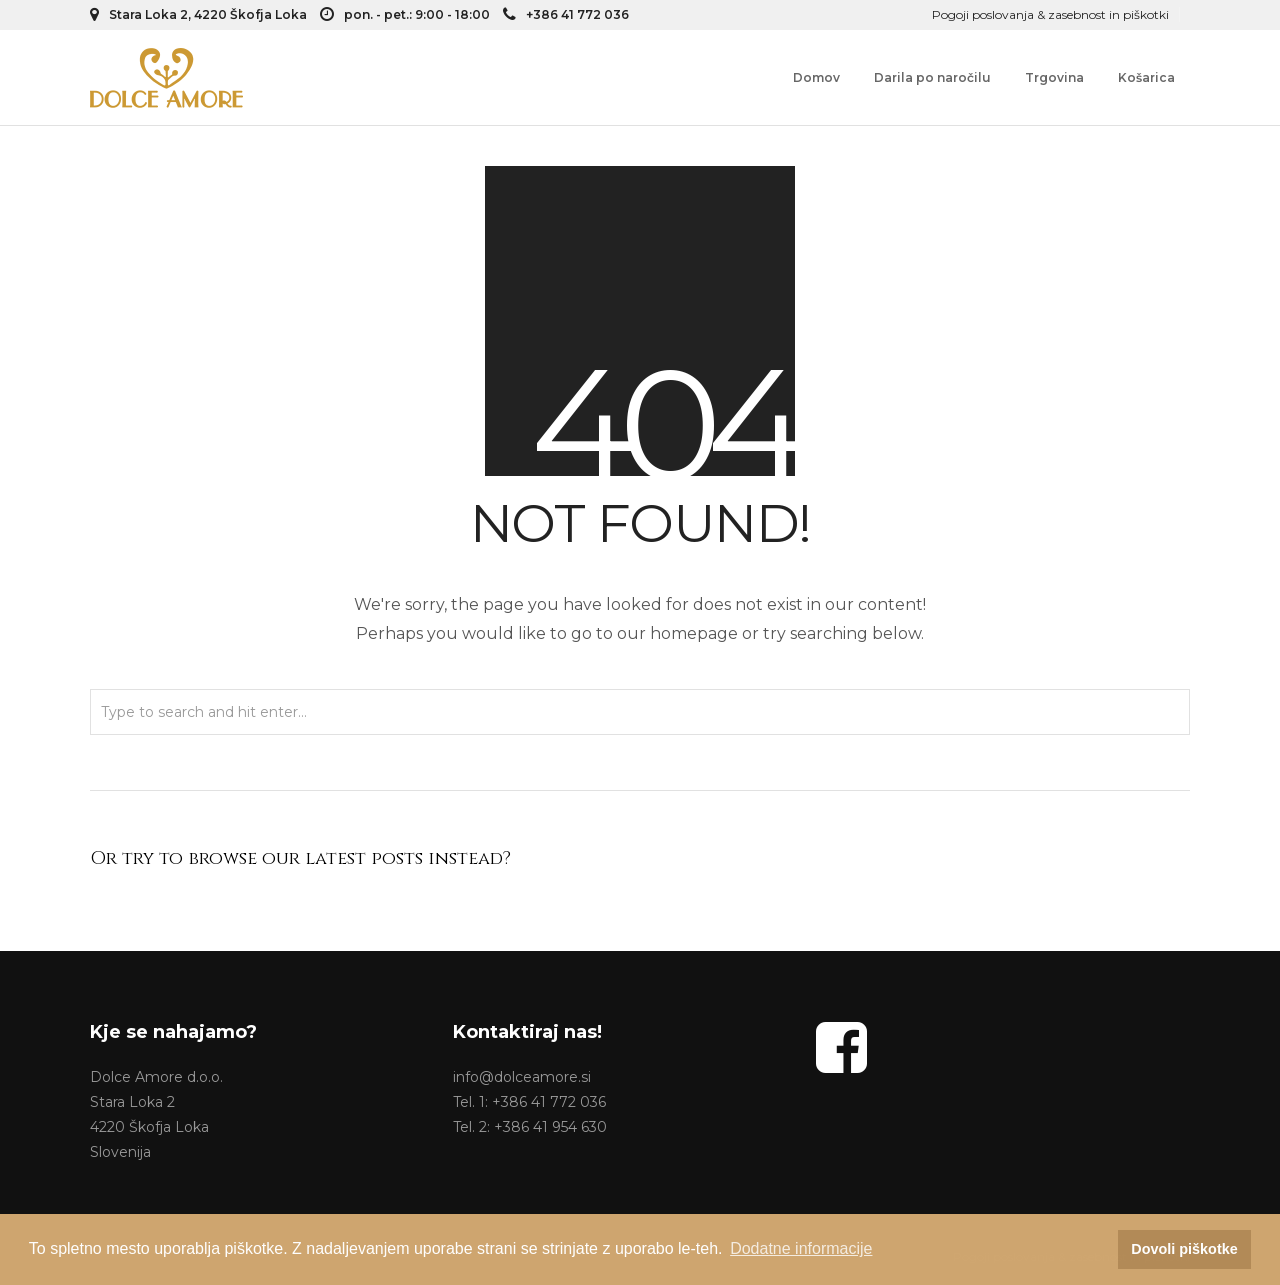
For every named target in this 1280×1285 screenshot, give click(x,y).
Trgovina (1054, 77)
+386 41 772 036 (566, 14)
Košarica (1146, 77)
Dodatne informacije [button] (801, 1248)
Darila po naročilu (932, 77)
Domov (816, 77)
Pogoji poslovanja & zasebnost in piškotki (1050, 14)
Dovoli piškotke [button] (1184, 1249)
